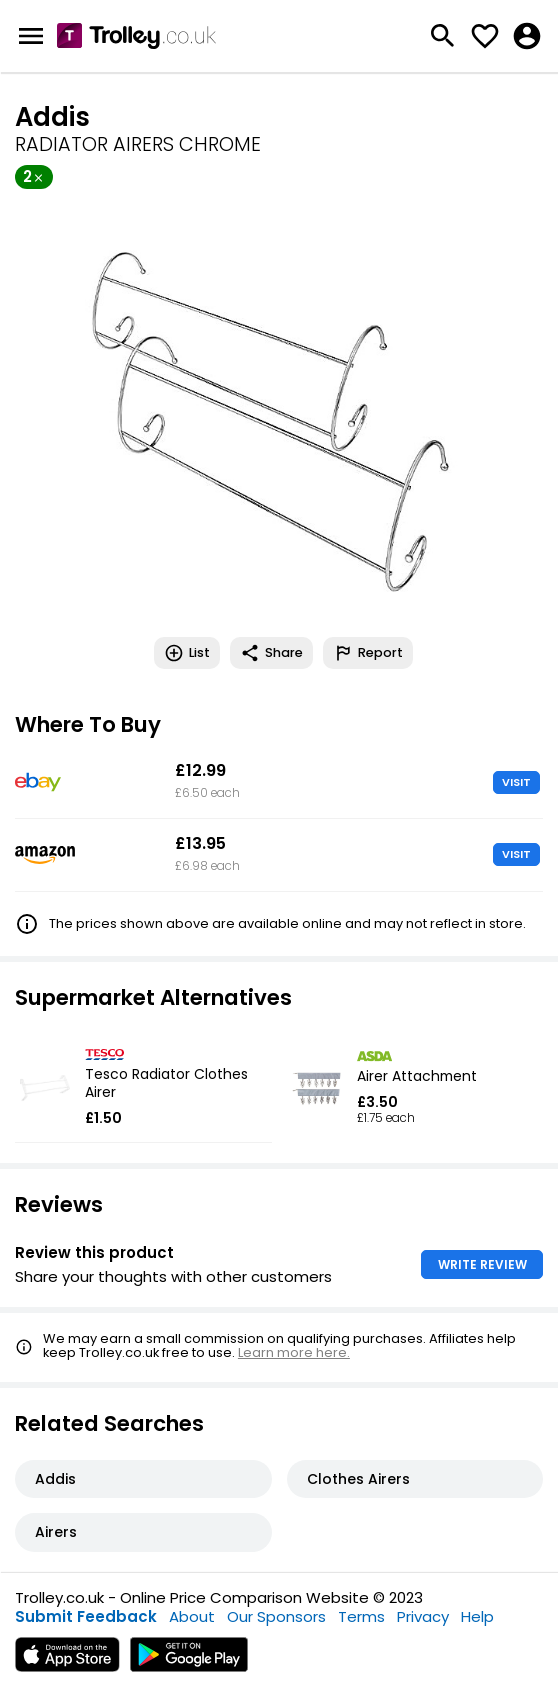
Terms (361, 1616)
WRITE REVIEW (482, 1264)
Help (477, 1616)
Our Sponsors (276, 1616)
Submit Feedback (86, 1616)
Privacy (423, 1616)
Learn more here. (294, 1352)
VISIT (516, 782)
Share (271, 653)
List (187, 653)
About (192, 1616)
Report (368, 653)
